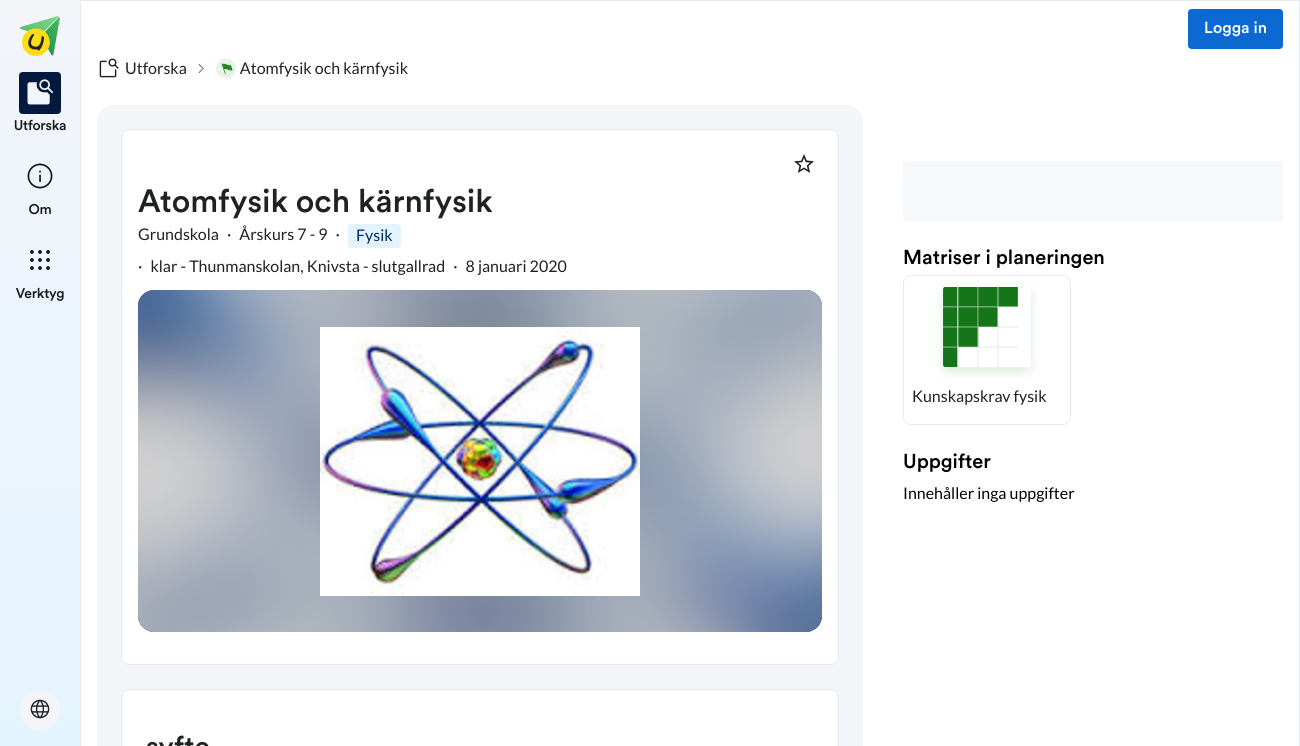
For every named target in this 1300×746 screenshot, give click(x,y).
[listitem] (40, 104)
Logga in (1235, 29)
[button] (987, 350)
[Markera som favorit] (804, 164)
